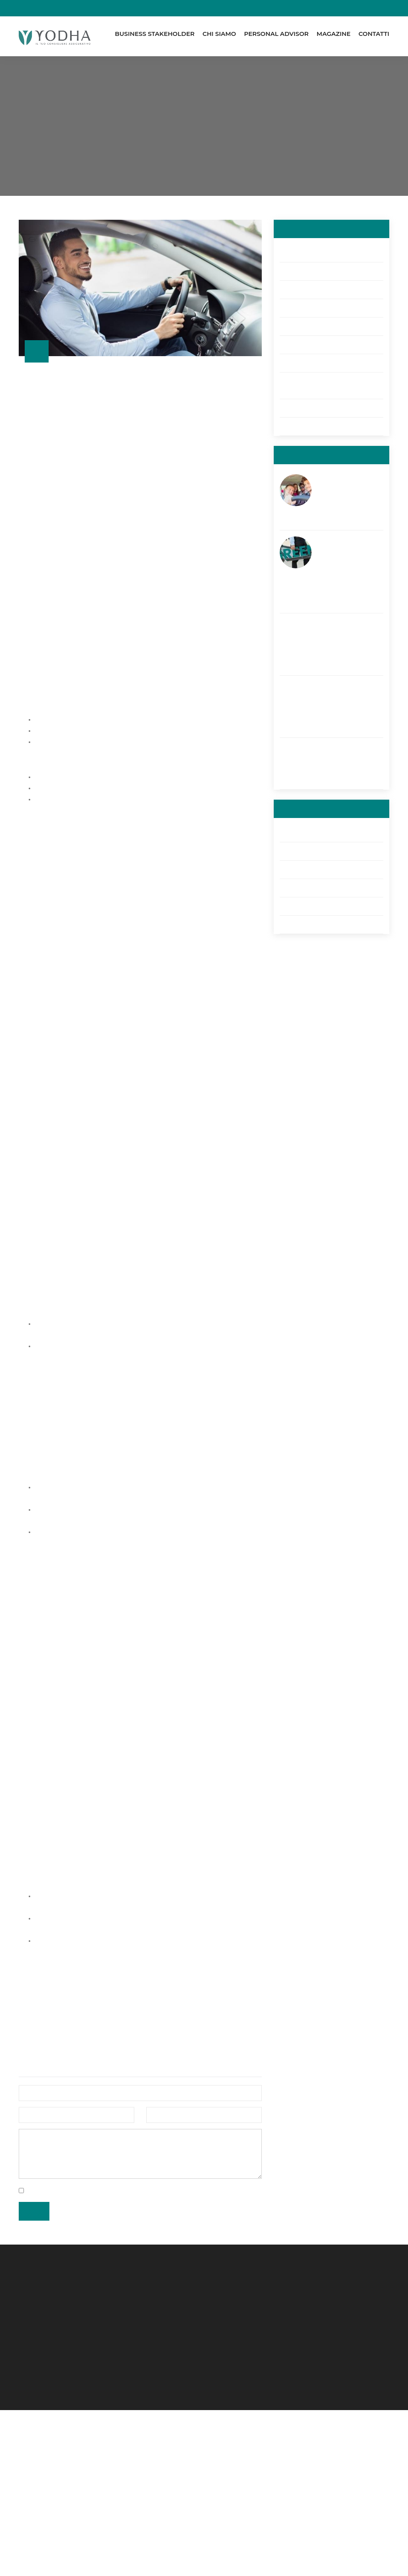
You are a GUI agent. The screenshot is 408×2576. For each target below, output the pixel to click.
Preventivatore (326, 2436)
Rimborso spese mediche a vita (323, 308)
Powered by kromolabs (124, 2566)
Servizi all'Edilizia (301, 253)
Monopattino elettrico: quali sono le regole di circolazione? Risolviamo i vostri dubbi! (348, 565)
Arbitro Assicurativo (306, 924)
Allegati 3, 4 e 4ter (305, 888)
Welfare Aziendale (305, 426)
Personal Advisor (276, 33)
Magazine (334, 33)
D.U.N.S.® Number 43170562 (247, 2483)
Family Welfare (300, 271)
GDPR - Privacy (300, 906)
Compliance (297, 869)
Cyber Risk (294, 326)
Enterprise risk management (319, 408)
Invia (33, 2356)
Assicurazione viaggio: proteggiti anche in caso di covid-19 (345, 700)
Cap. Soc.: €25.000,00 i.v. (244, 2453)
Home (110, 154)
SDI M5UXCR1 (227, 2493)
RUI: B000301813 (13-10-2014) (248, 2503)
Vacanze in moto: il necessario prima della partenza (344, 757)
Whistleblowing (326, 2456)
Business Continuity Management (327, 290)
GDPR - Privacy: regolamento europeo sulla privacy (320, 385)
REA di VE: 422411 (232, 2443)
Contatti (374, 33)
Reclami (291, 851)
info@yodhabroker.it (152, 2510)
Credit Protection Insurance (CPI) (326, 345)
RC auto (291, 363)
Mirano (40, 2480)
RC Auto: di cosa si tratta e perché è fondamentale (235, 154)
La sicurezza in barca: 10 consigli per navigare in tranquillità (348, 638)
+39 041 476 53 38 (149, 2500)
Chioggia (43, 2465)
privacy (113, 2336)
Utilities (289, 833)
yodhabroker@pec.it (152, 2520)
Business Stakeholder (154, 33)
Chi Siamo (219, 33)
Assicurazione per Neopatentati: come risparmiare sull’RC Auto (345, 492)
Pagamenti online (204, 8)
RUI (310, 2446)
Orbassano (46, 2495)
